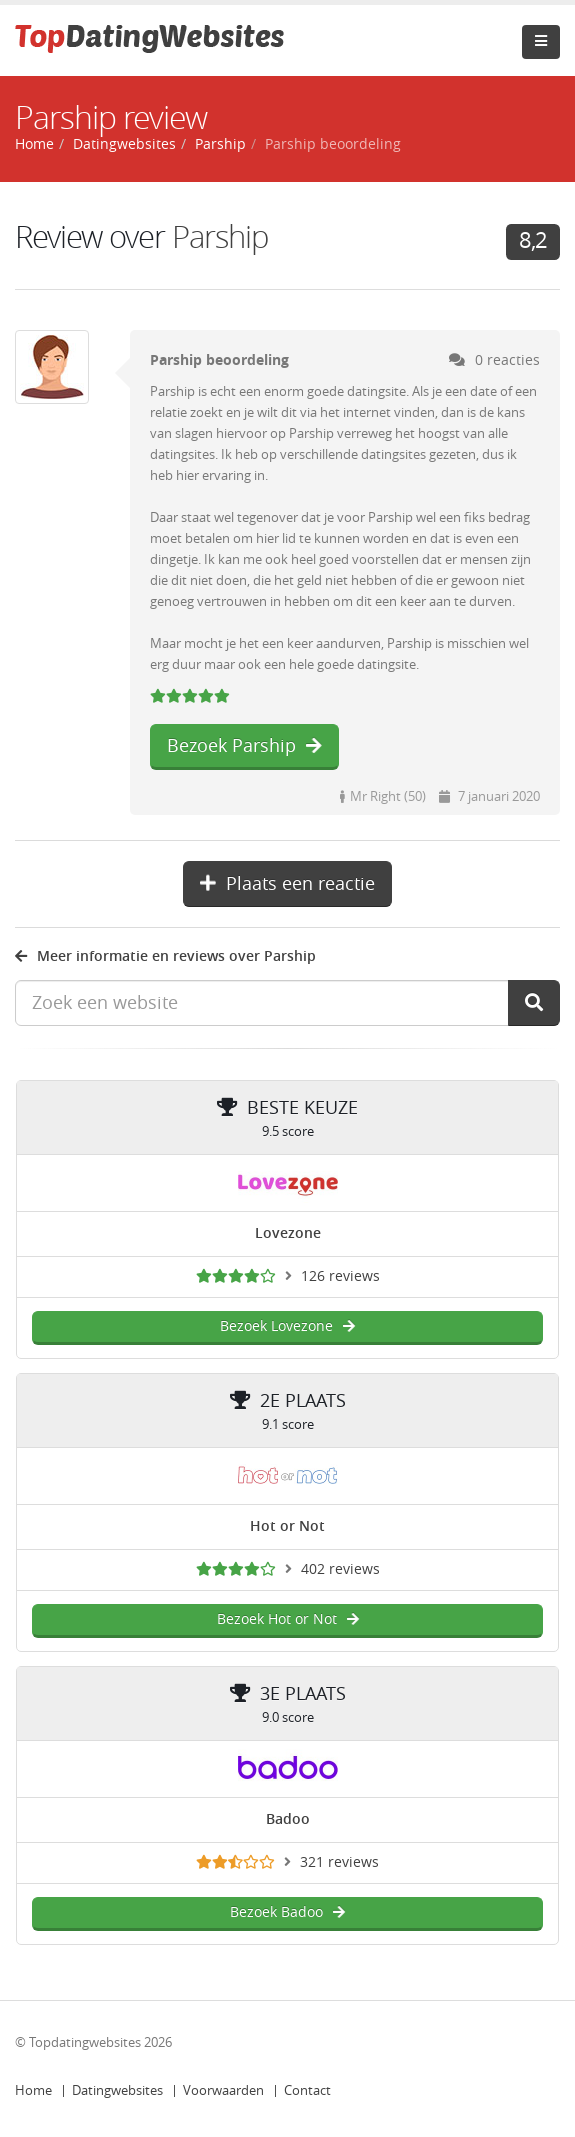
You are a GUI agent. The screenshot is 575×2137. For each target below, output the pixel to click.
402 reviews (340, 1569)
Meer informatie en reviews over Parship (165, 956)
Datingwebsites (117, 2090)
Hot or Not (287, 1526)
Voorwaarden (223, 2090)
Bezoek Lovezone (287, 1326)
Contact (307, 2090)
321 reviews (339, 1862)
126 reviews (340, 1276)
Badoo (288, 1819)
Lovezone (288, 1233)
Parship (220, 144)
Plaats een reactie (287, 884)
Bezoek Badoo (287, 1912)
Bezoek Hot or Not (288, 1619)
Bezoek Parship (244, 746)
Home (33, 2090)
